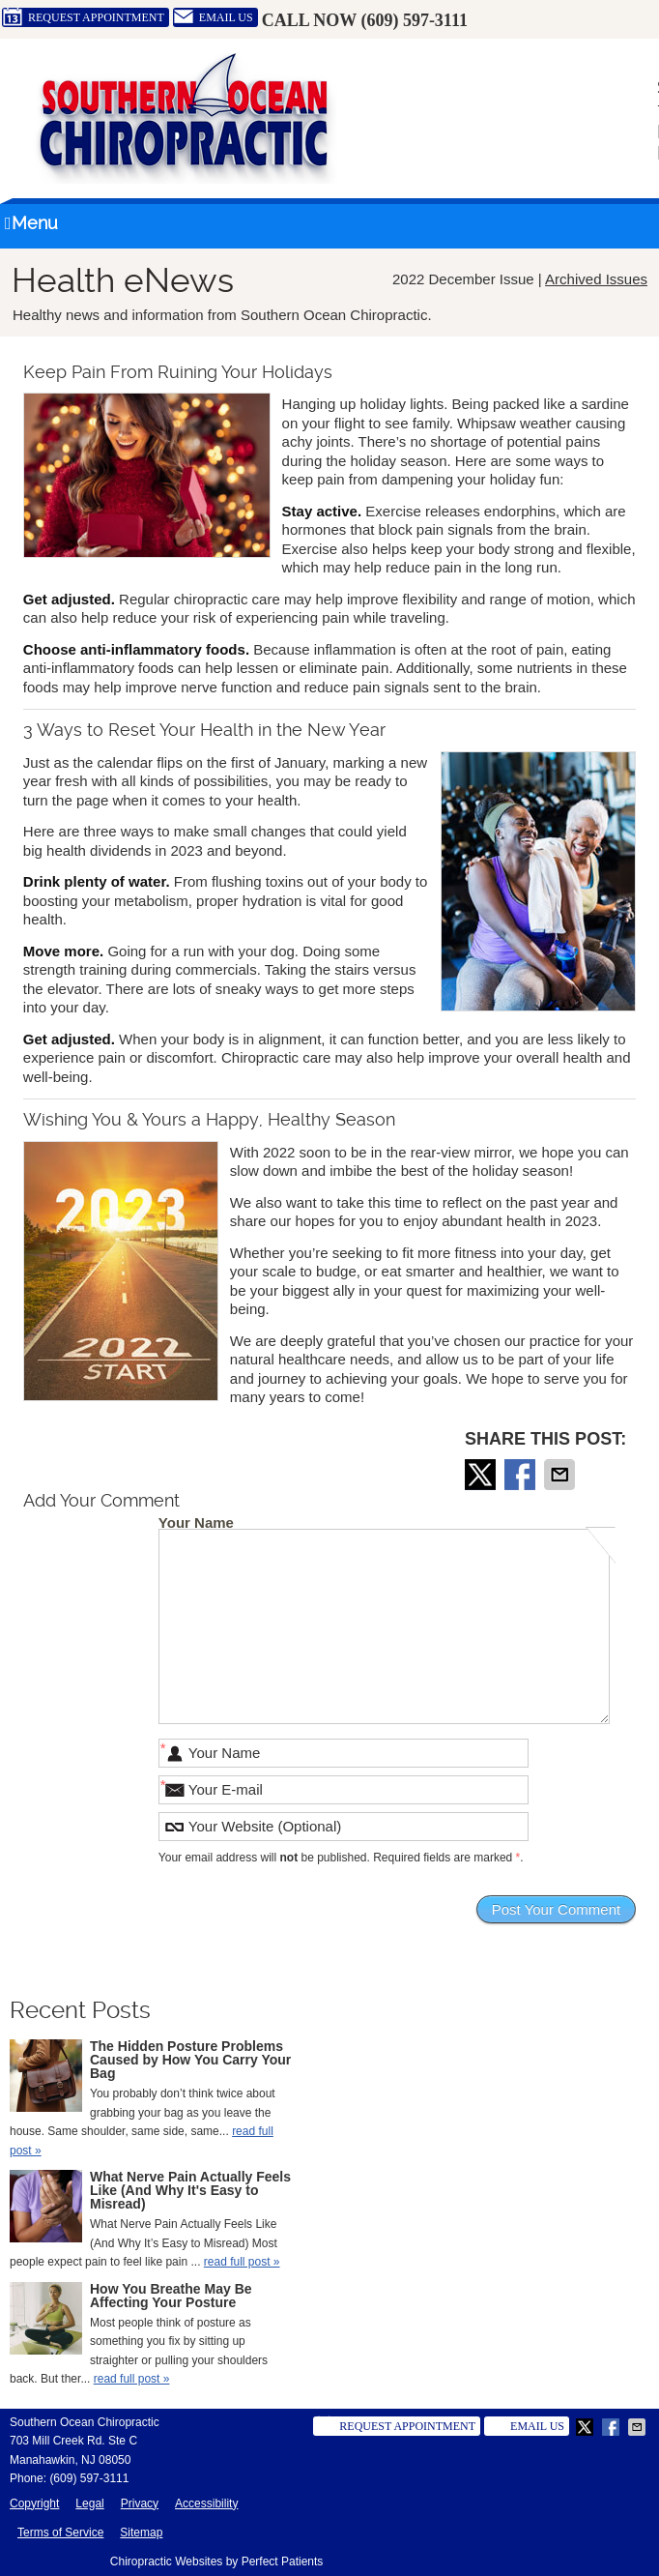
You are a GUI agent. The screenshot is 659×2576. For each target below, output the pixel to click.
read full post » (242, 2262)
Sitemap (141, 2532)
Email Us (213, 17)
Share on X (482, 1474)
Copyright (34, 2503)
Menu (31, 223)
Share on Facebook (521, 1474)
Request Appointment (83, 17)
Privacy (139, 2503)
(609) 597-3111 (414, 20)
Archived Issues (596, 279)
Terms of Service (60, 2532)
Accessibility (206, 2503)
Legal (89, 2503)
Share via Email (561, 1474)
